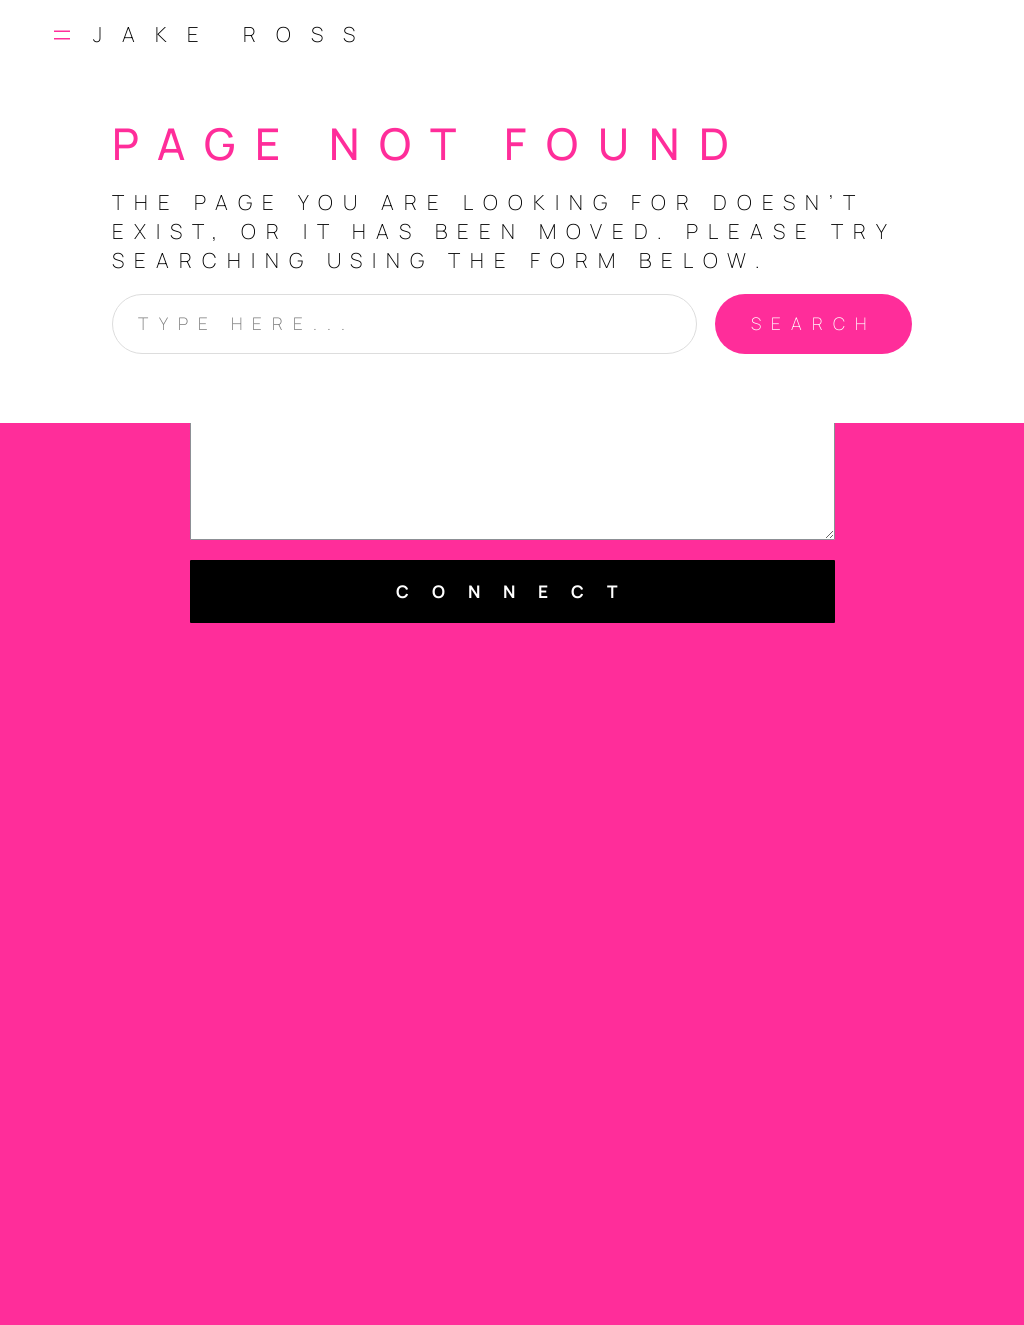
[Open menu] (62, 35)
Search (813, 323)
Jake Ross (234, 34)
